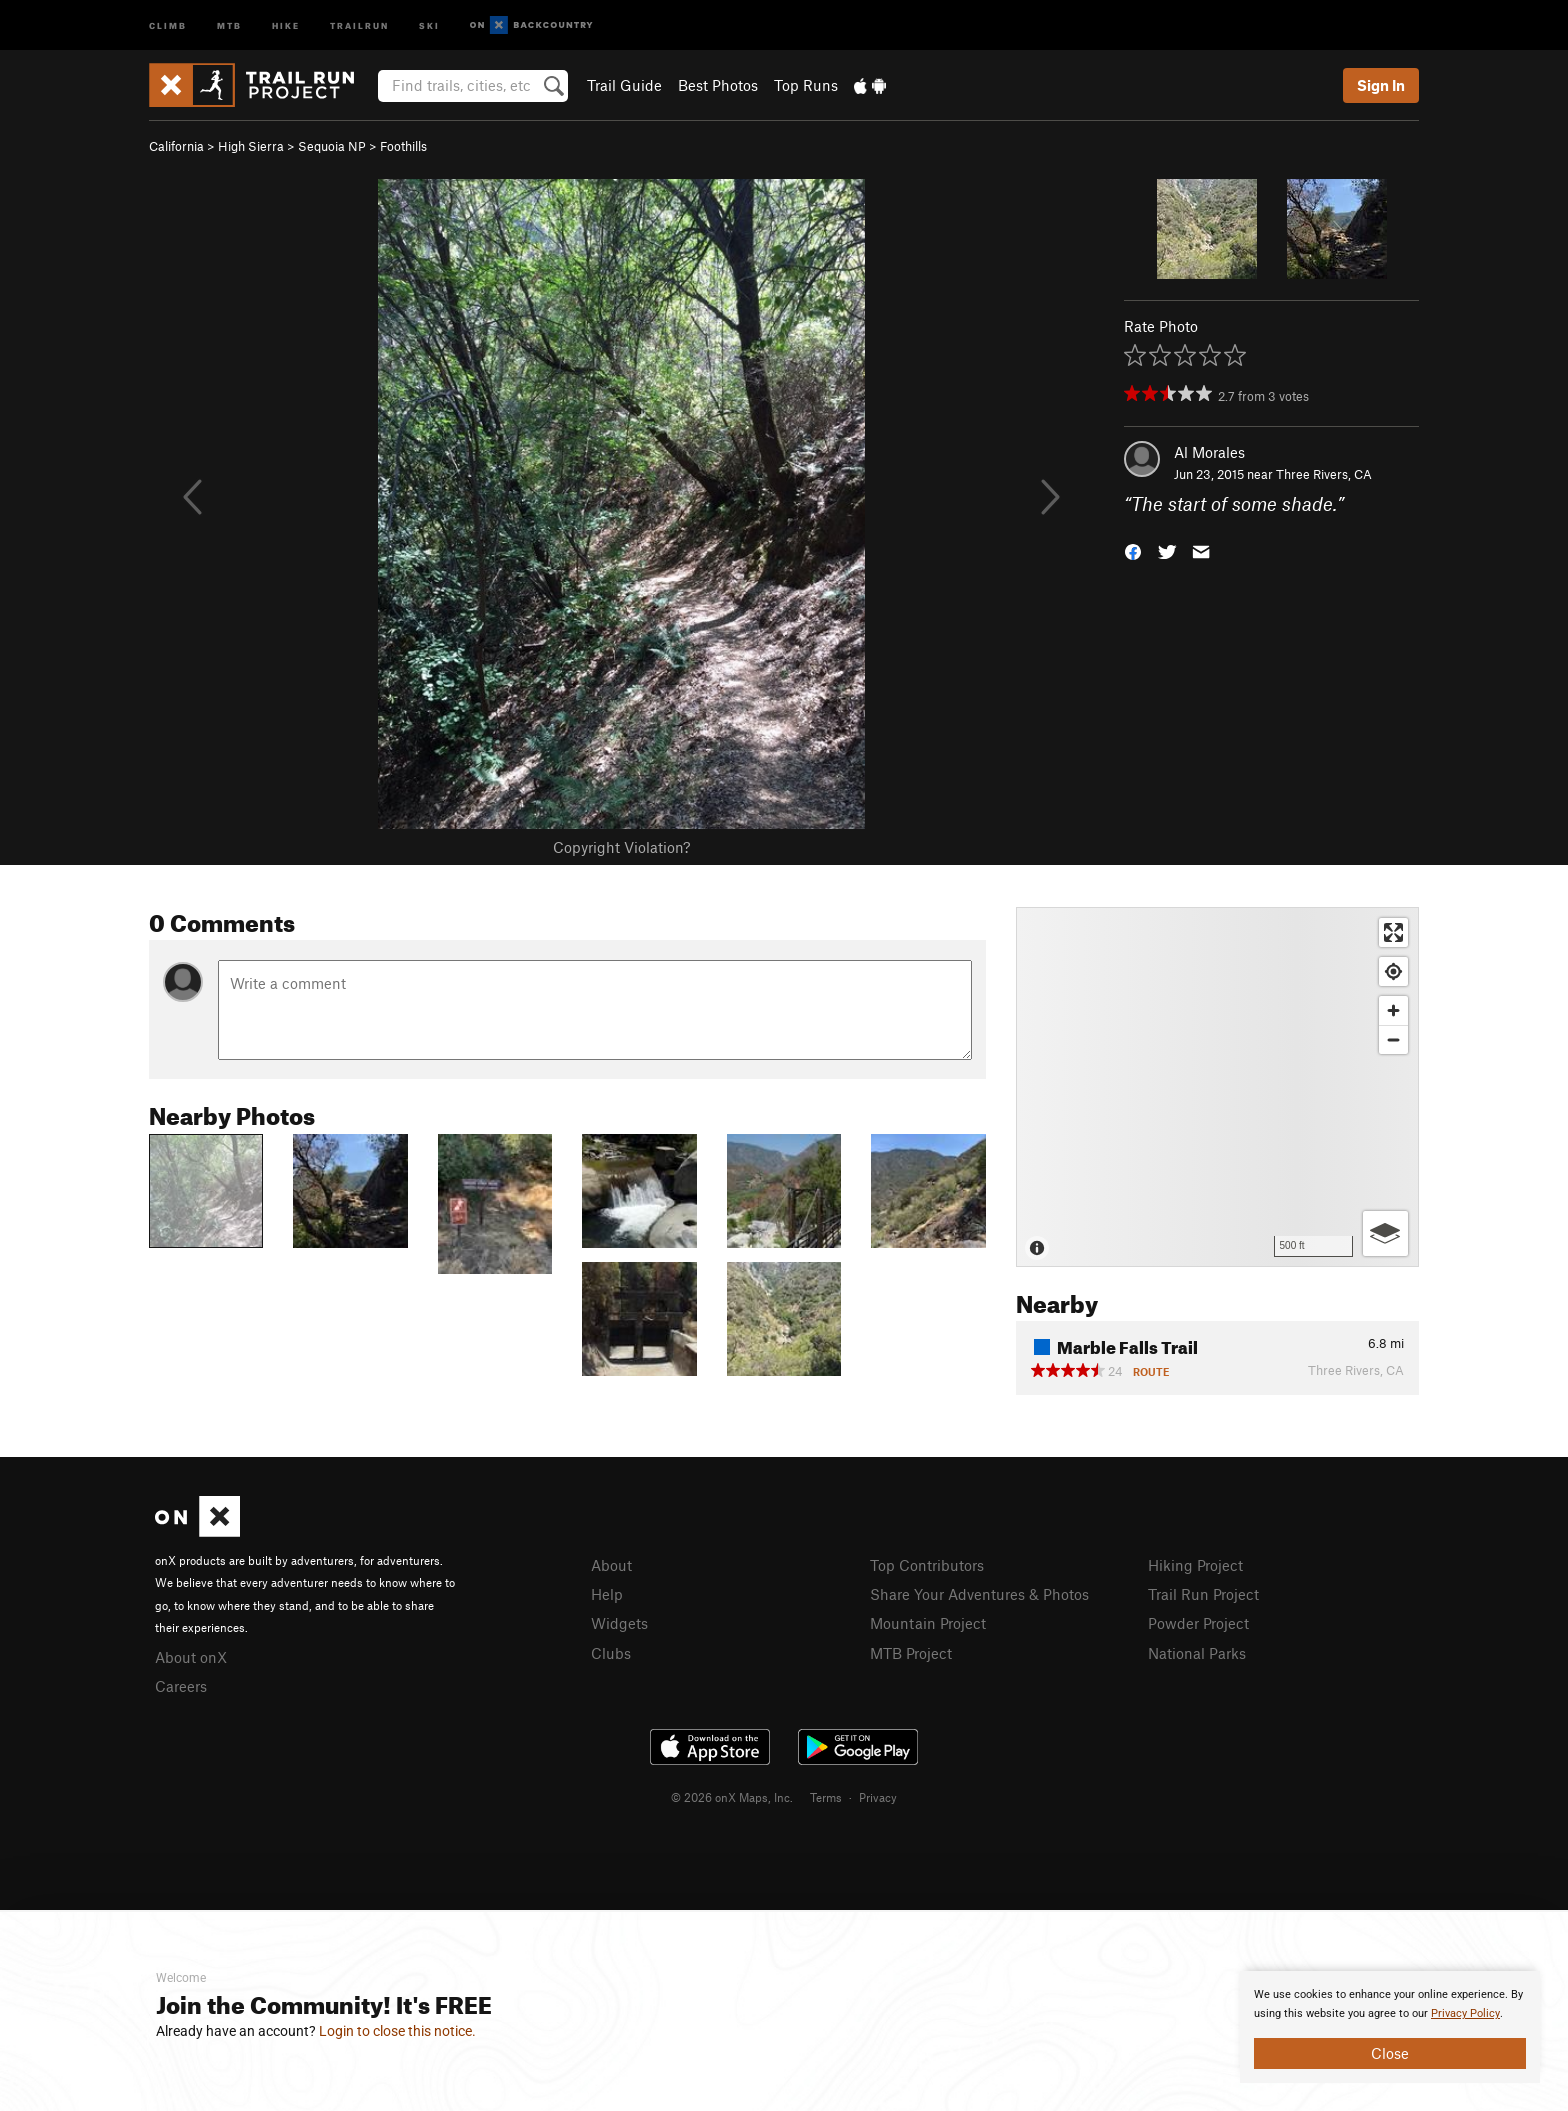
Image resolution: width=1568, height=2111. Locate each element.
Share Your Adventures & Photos (979, 1594)
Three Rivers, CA (1324, 474)
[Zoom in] (1393, 1010)
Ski (429, 24)
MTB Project (911, 1653)
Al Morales (1209, 452)
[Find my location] (1393, 971)
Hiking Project (1195, 1565)
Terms (826, 1797)
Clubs (611, 1653)
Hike (286, 24)
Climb (168, 24)
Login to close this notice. (397, 2031)
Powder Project (1198, 1623)
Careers (181, 1686)
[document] (1390, 2027)
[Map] (1217, 1087)
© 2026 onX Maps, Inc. (732, 1797)
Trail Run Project (1203, 1594)
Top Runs (806, 85)
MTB (229, 24)
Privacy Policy (1465, 2013)
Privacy (878, 1797)
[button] (1133, 550)
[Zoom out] (1393, 1039)
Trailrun (359, 24)
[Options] (1385, 1233)
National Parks (1197, 1653)
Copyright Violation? (621, 847)
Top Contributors (927, 1565)
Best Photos (718, 85)
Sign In (1381, 85)
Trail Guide (624, 85)
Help (607, 1594)
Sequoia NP (332, 146)
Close (1390, 2053)
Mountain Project (928, 1623)
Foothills (403, 146)
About (611, 1565)
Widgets (619, 1623)
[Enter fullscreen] (1393, 932)
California (176, 146)
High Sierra (251, 146)
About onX (191, 1657)
